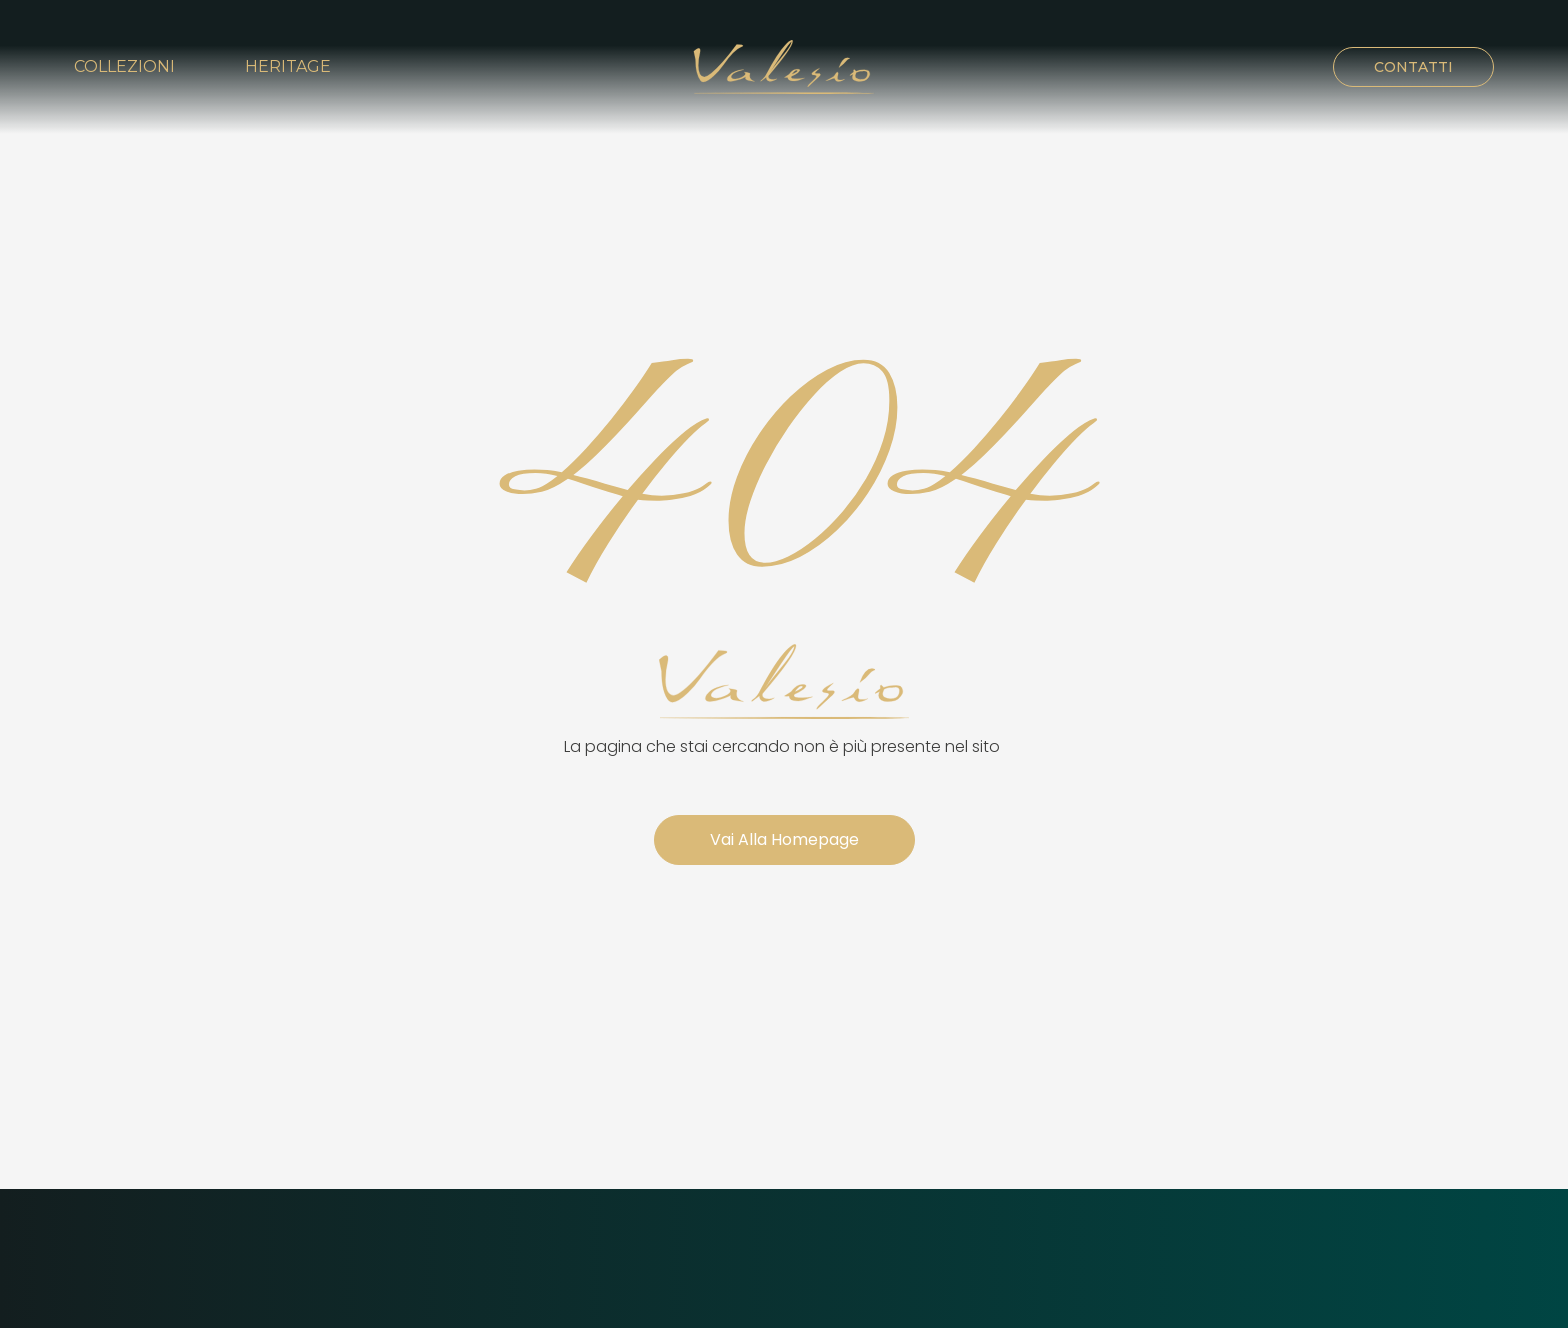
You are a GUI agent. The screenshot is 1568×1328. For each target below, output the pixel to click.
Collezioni (124, 66)
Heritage (288, 66)
